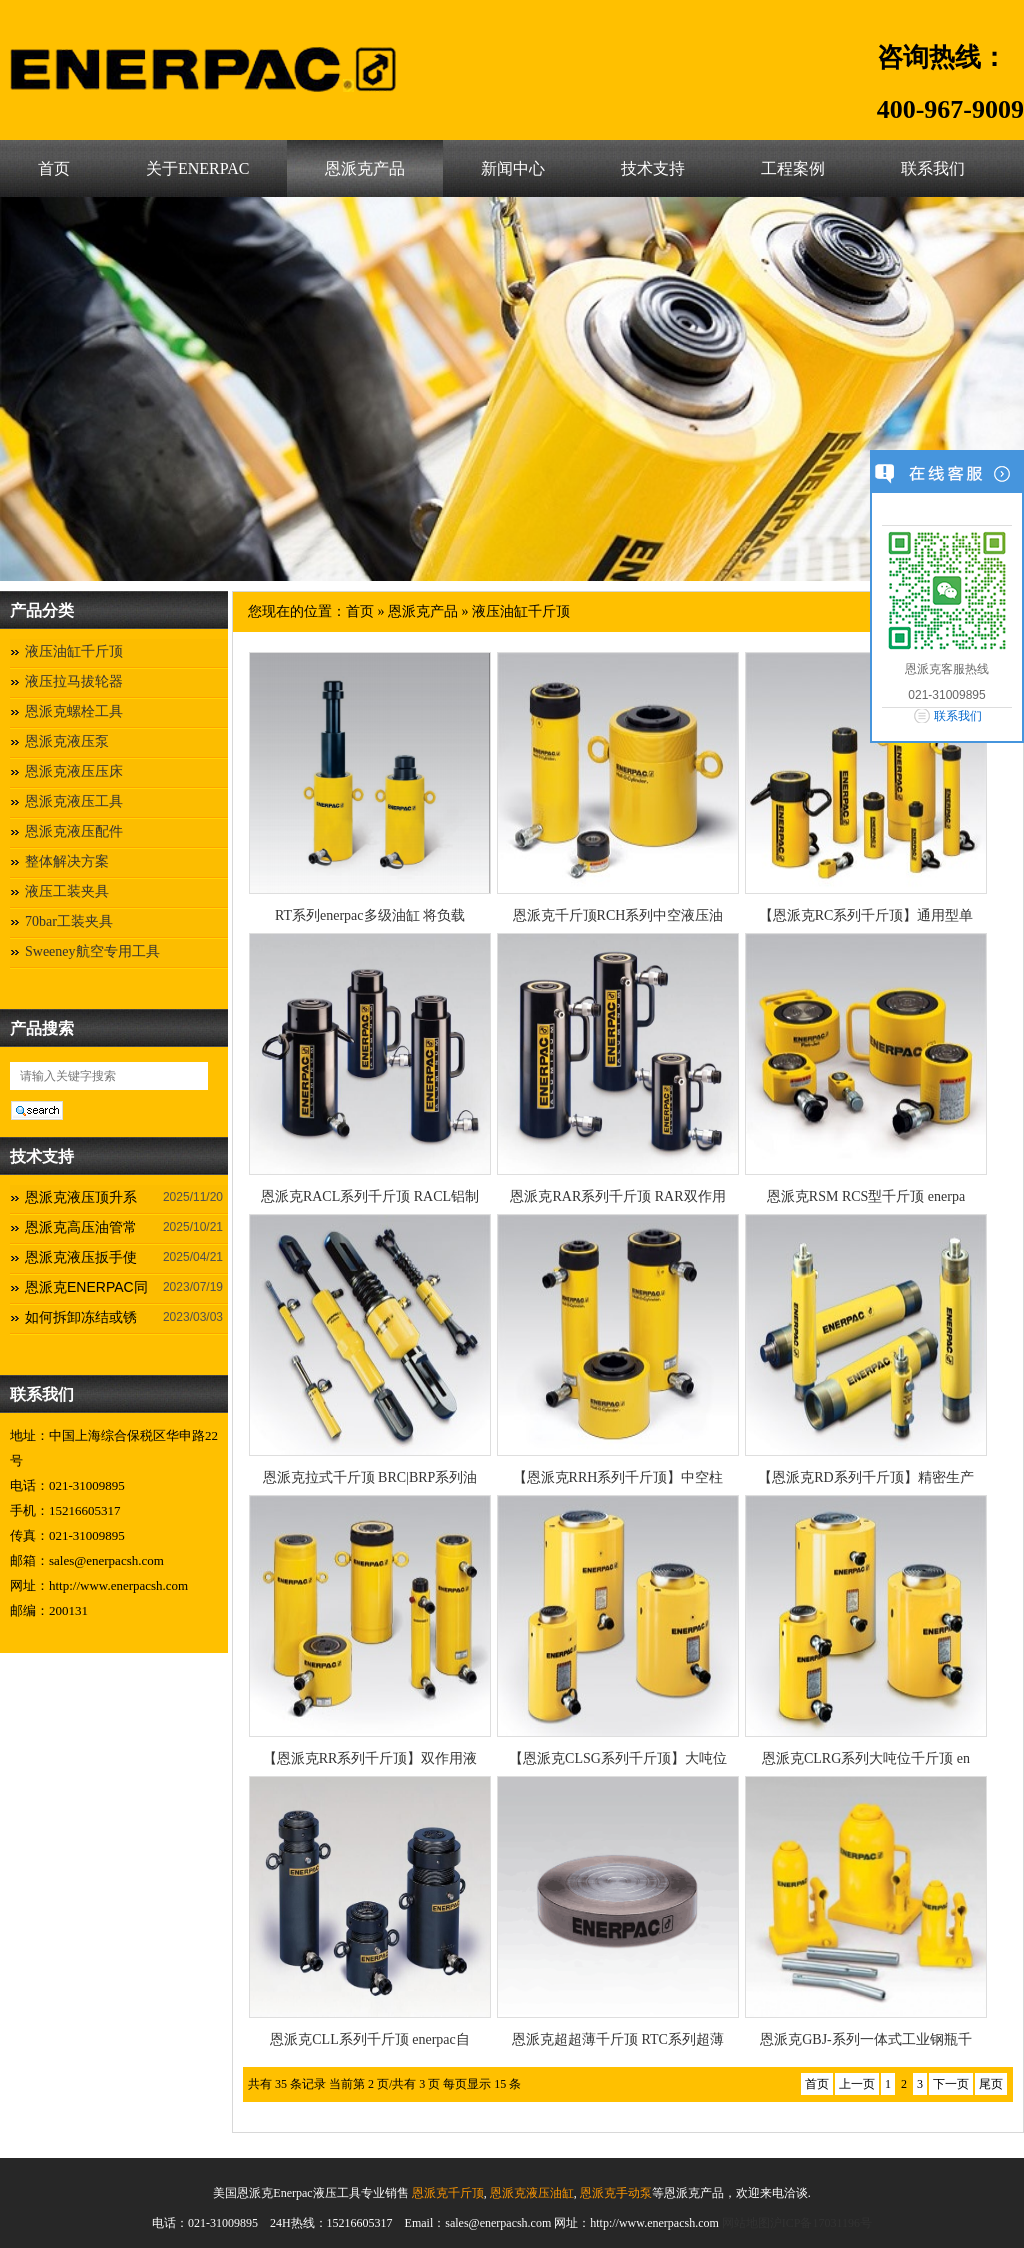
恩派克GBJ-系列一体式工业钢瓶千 (866, 2039)
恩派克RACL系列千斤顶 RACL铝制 (370, 1196)
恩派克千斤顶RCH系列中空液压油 (618, 915)
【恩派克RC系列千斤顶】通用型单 (866, 915)
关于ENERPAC (197, 168)
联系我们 (933, 168)
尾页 (991, 2084)
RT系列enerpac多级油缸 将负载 (370, 915)
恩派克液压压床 (74, 771)
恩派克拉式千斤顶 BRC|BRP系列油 (370, 1477)
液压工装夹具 (67, 891)
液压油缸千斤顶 (74, 651)
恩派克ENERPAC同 (86, 1287)
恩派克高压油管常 (81, 1227)
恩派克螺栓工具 (74, 711)
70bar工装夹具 (69, 921)
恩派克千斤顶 (446, 2193)
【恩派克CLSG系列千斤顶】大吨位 (618, 1758)
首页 (54, 168)
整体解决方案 (67, 861)
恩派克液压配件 (74, 831)
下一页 (951, 2084)
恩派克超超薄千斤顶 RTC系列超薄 (618, 2039)
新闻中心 (513, 168)
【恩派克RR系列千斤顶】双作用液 (370, 1758)
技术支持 (653, 168)
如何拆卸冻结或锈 (81, 1317)
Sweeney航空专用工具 (92, 951)
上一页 (857, 2084)
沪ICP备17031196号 (821, 2223)
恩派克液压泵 (67, 741)
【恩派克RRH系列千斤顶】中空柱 (618, 1477)
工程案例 (793, 168)
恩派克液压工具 (74, 801)
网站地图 (746, 2223)
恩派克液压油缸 (530, 2193)
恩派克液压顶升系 (81, 1197)
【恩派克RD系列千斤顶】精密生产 (865, 1477)
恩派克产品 (365, 168)
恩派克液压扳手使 (81, 1257)
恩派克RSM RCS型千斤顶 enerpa (866, 1196)
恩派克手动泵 (614, 2193)
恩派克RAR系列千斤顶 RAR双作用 (617, 1196)
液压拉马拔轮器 (74, 681)
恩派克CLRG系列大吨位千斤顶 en (866, 1758)
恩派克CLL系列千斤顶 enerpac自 (369, 2039)
